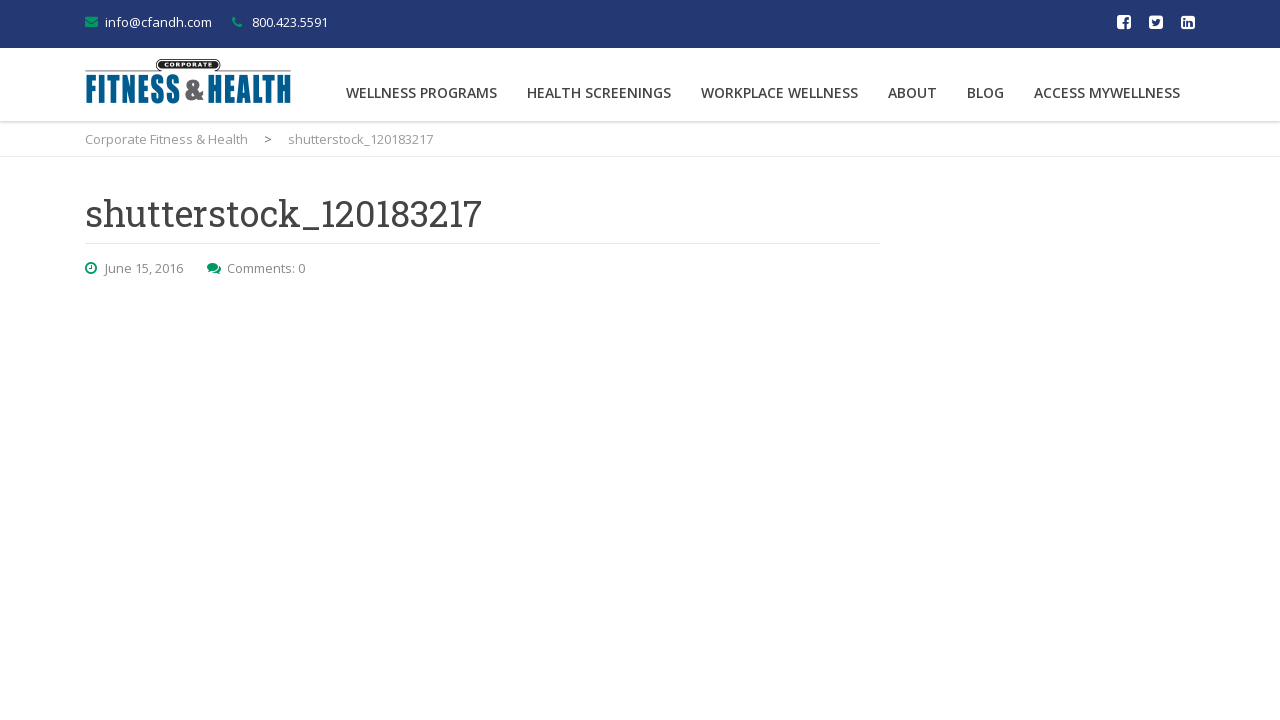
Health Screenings (599, 92)
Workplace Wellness (779, 92)
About (912, 92)
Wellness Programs (421, 92)
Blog (985, 92)
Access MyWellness (1107, 92)
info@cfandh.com (158, 22)
